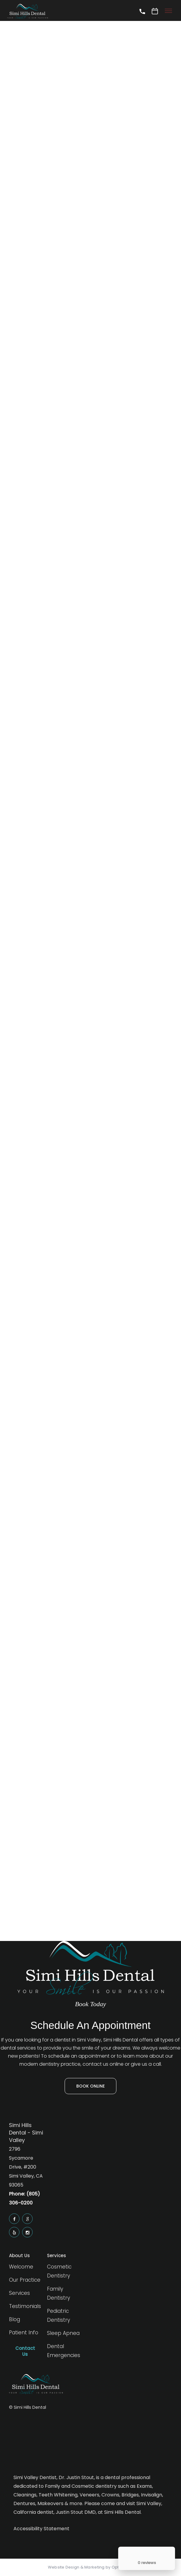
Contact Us (25, 2351)
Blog (14, 2319)
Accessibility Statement (41, 2528)
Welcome (21, 2266)
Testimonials (25, 2306)
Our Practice (24, 2279)
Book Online (90, 2086)
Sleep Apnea (63, 2333)
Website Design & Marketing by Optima (87, 2567)
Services (19, 2293)
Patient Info (23, 2332)
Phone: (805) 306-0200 (24, 2198)
